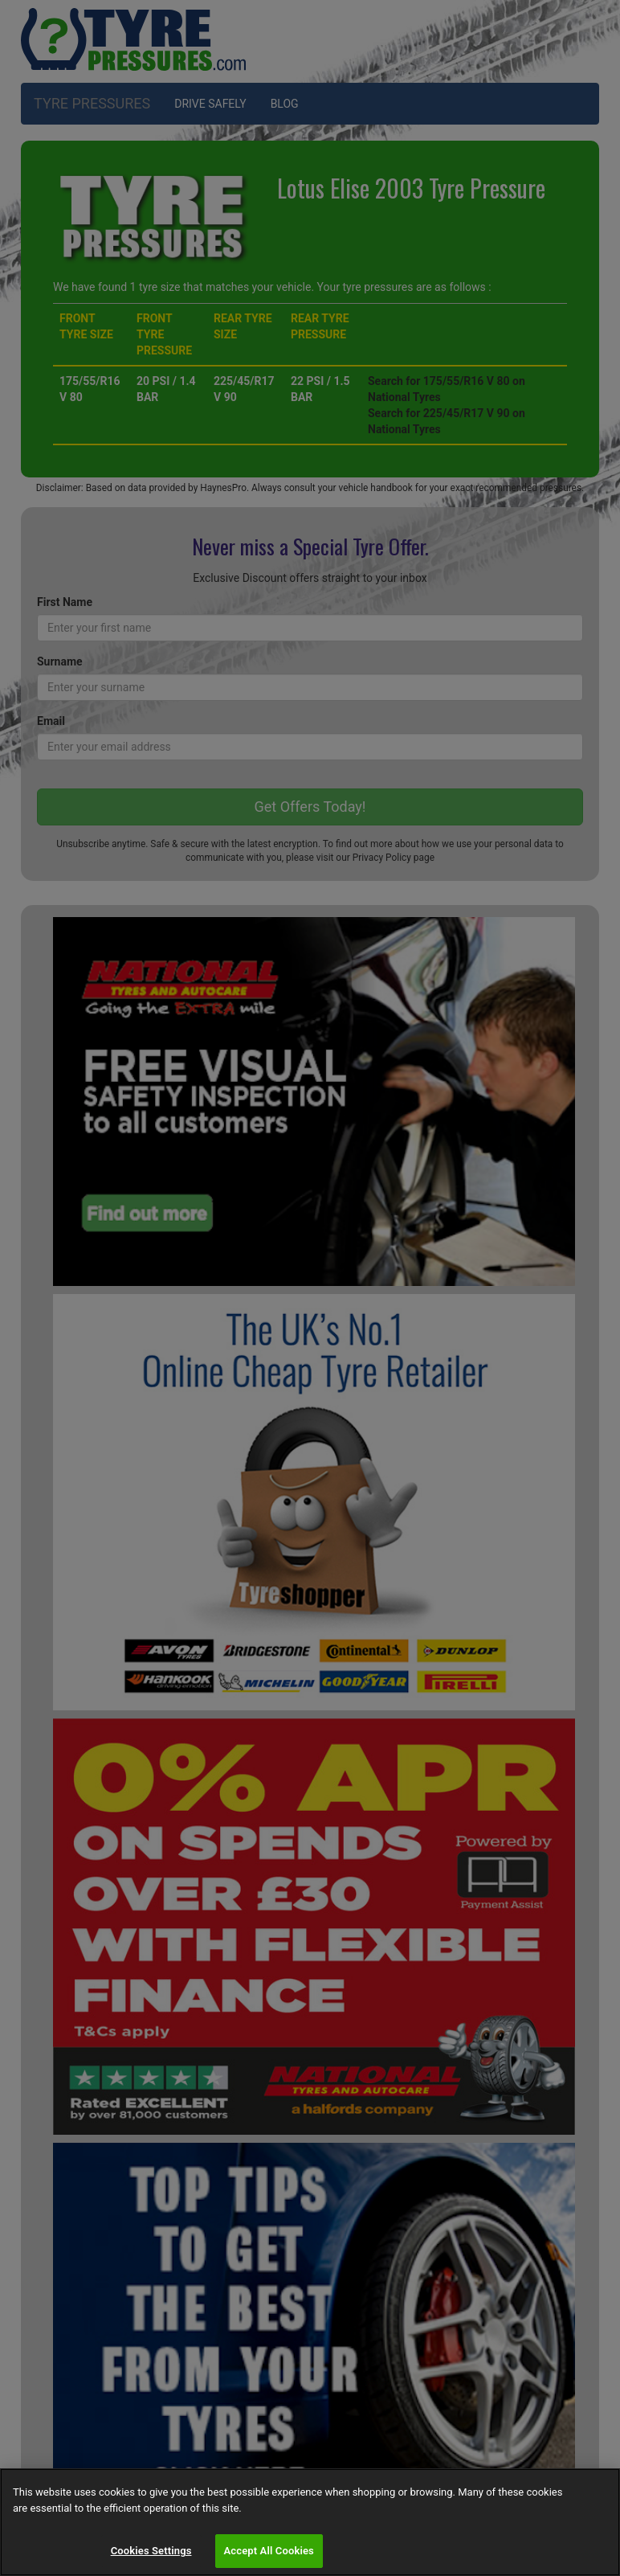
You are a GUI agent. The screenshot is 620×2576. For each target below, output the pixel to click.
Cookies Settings (151, 2551)
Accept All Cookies (269, 2551)
